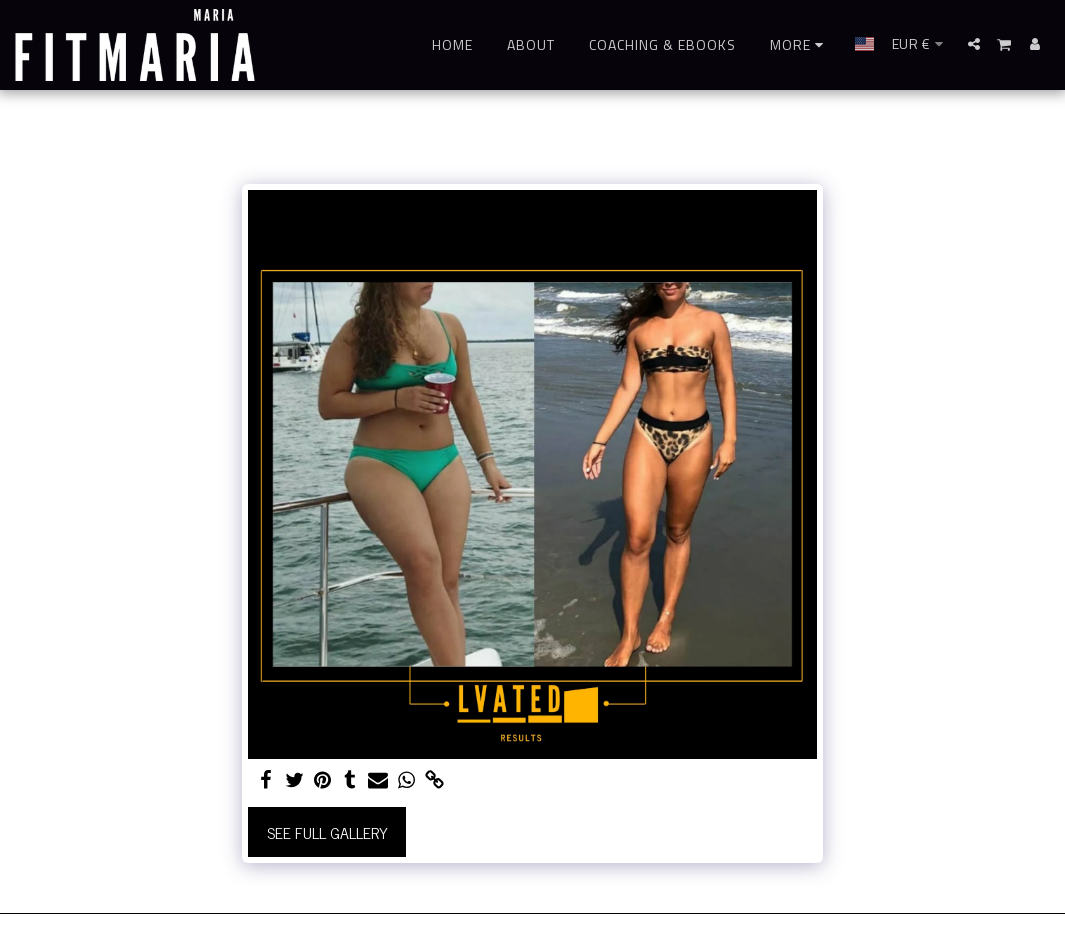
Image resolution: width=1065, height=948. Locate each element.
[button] (974, 44)
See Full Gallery (327, 832)
